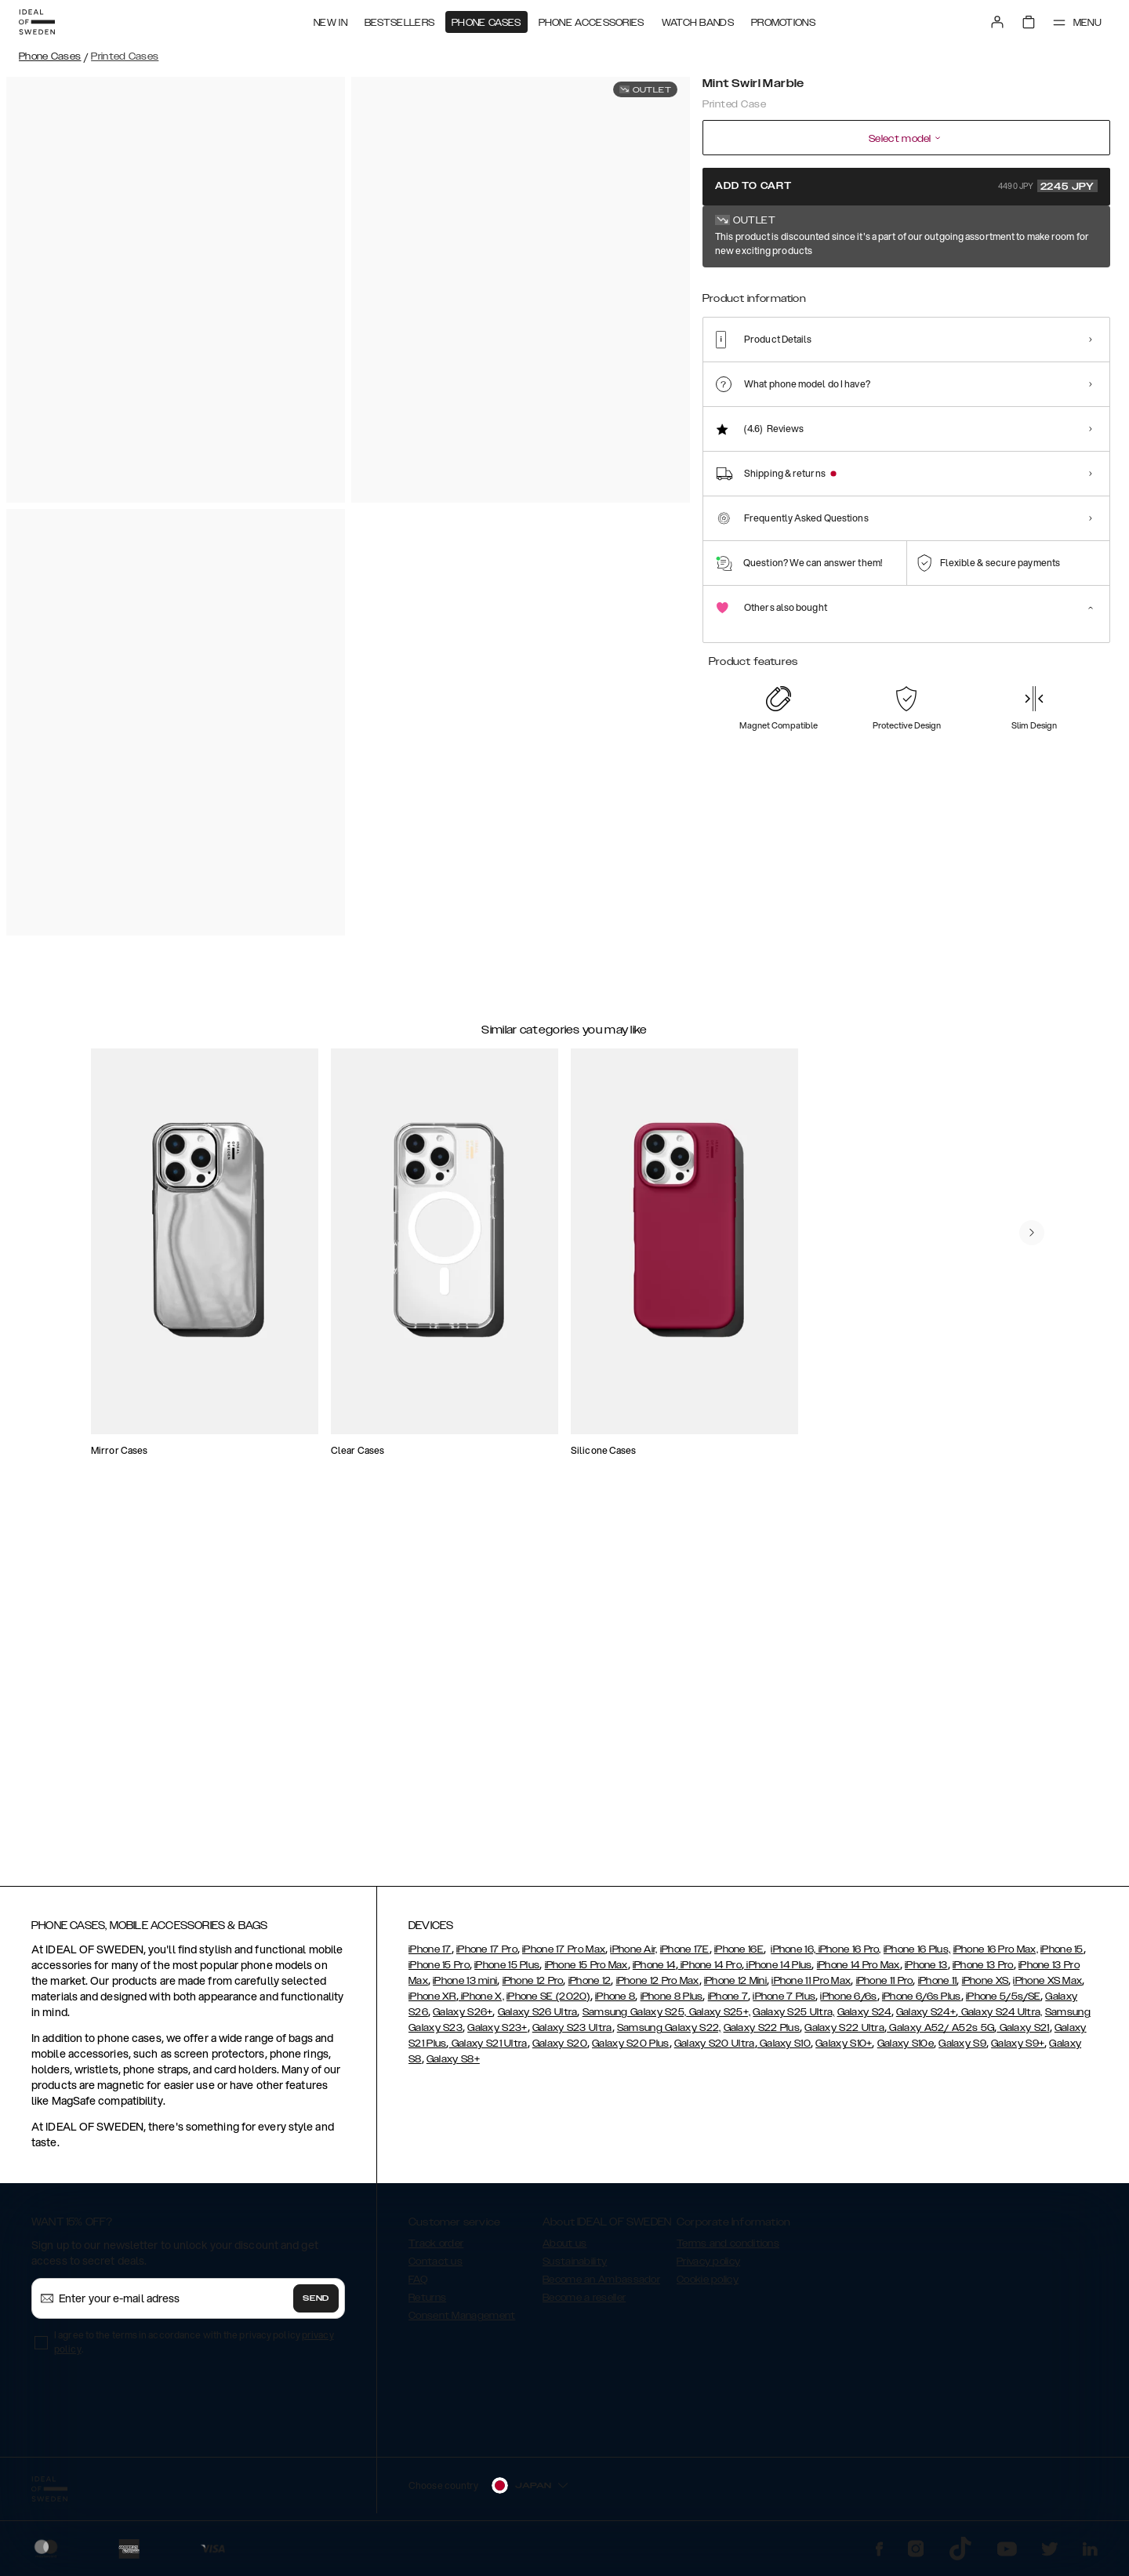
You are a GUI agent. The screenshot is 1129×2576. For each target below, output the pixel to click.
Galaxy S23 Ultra (572, 2034)
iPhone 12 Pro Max (657, 1987)
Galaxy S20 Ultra (714, 2050)
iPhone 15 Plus (506, 1972)
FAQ (417, 2286)
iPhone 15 (1062, 1956)
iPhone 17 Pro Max (563, 1956)
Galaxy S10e (905, 2050)
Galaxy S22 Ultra (844, 2034)
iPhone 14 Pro (710, 1972)
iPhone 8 (615, 2003)
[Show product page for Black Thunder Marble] (959, 295)
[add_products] (299, 1320)
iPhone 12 (590, 1987)
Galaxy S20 (559, 2050)
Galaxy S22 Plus (762, 2034)
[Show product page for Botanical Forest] (1017, 295)
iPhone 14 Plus (778, 1972)
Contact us (435, 2268)
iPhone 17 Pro (486, 1956)
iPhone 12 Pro (533, 1987)
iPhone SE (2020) (548, 2003)
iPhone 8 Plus (672, 2003)
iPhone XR (432, 2003)
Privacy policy (708, 2268)
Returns (427, 2304)
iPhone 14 (654, 1972)
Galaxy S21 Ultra (488, 2050)
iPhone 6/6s (848, 2003)
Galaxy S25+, (718, 2019)
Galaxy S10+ (843, 2050)
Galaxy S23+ (497, 2034)
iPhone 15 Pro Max (586, 1972)
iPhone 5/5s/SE (1003, 2003)
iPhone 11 (937, 1987)
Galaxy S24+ (926, 2019)
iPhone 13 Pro (983, 1972)
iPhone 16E (739, 1956)
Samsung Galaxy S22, (669, 2034)
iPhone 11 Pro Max (811, 1987)
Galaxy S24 (864, 2019)
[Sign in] (997, 22)
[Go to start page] (37, 22)
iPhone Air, (633, 1956)
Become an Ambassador (601, 2286)
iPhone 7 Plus (784, 2003)
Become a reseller (584, 2304)
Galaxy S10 (784, 2050)
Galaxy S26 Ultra (538, 2019)
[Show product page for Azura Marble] (902, 295)
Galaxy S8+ (453, 2066)
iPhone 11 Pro (884, 1987)
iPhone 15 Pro (439, 1972)
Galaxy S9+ (1017, 2050)
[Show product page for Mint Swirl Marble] (728, 295)
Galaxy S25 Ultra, (793, 2019)
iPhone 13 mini (465, 1987)
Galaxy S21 (1022, 2034)
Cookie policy (708, 2286)
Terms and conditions (728, 2250)
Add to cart (906, 186)
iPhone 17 (430, 1956)
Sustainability (575, 2268)
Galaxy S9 (962, 2050)
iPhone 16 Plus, (917, 1956)
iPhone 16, (793, 1956)
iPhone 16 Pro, (848, 1956)
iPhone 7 (728, 2003)
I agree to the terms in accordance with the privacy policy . (194, 2349)
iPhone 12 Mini (735, 1987)
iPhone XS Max (1047, 1987)
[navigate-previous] (1044, 1170)
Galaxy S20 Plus (631, 2050)
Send (316, 2305)
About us (564, 2250)
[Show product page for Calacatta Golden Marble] (1074, 295)
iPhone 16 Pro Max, (995, 1956)
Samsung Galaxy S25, (635, 2019)
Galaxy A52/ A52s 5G (940, 2034)
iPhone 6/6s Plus (921, 2003)
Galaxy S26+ (462, 2019)
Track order (435, 2250)
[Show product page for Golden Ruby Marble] (843, 295)
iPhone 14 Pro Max (858, 1972)
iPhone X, (481, 2003)
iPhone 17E (685, 1956)
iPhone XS (985, 1987)
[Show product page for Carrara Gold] (786, 295)
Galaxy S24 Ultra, (1000, 2019)
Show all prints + (1071, 237)
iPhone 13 (926, 1972)
